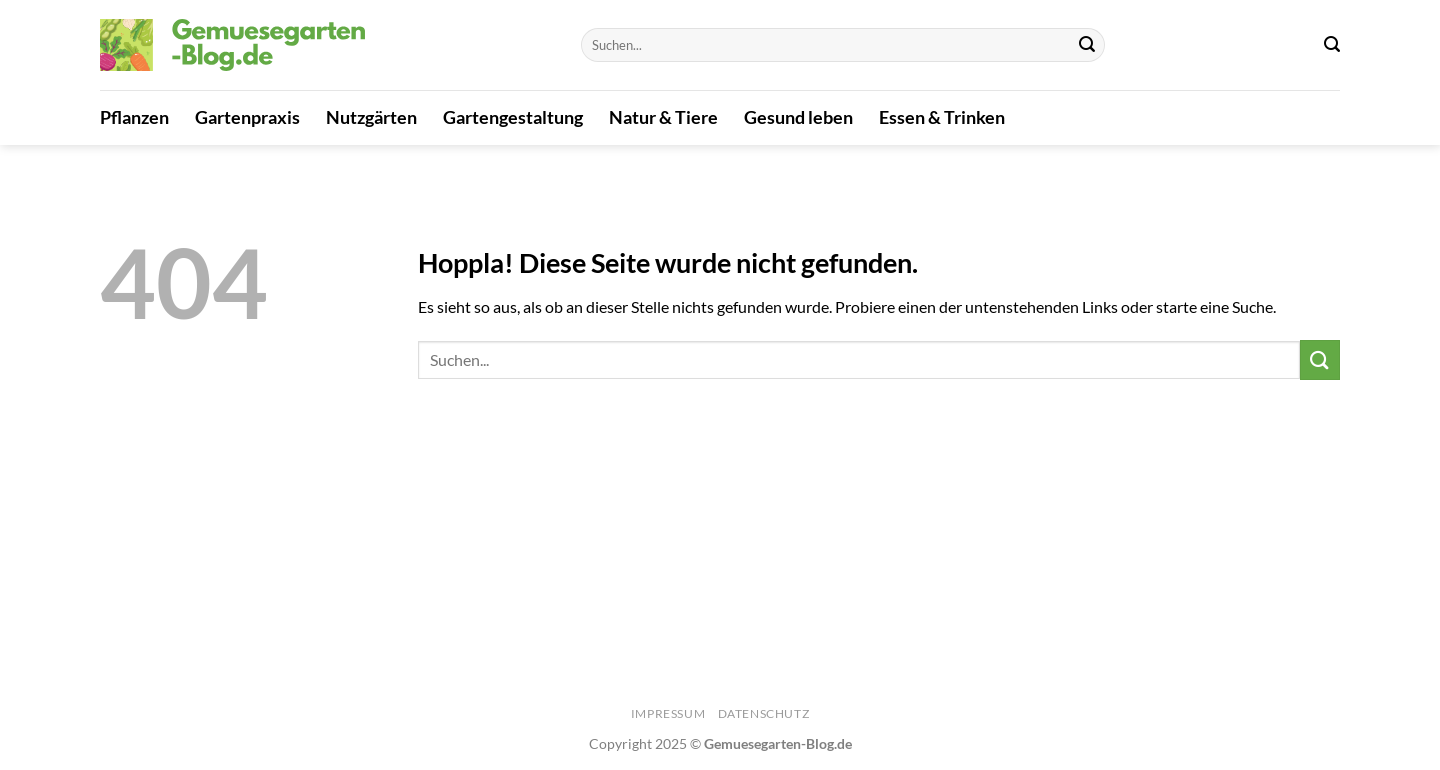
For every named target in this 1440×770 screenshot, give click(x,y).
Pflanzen (134, 117)
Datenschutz (764, 713)
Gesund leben (798, 117)
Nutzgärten (371, 117)
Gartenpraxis (247, 117)
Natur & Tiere (663, 117)
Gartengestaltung (513, 117)
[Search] (1332, 44)
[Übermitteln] (1087, 45)
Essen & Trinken (942, 117)
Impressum (668, 713)
